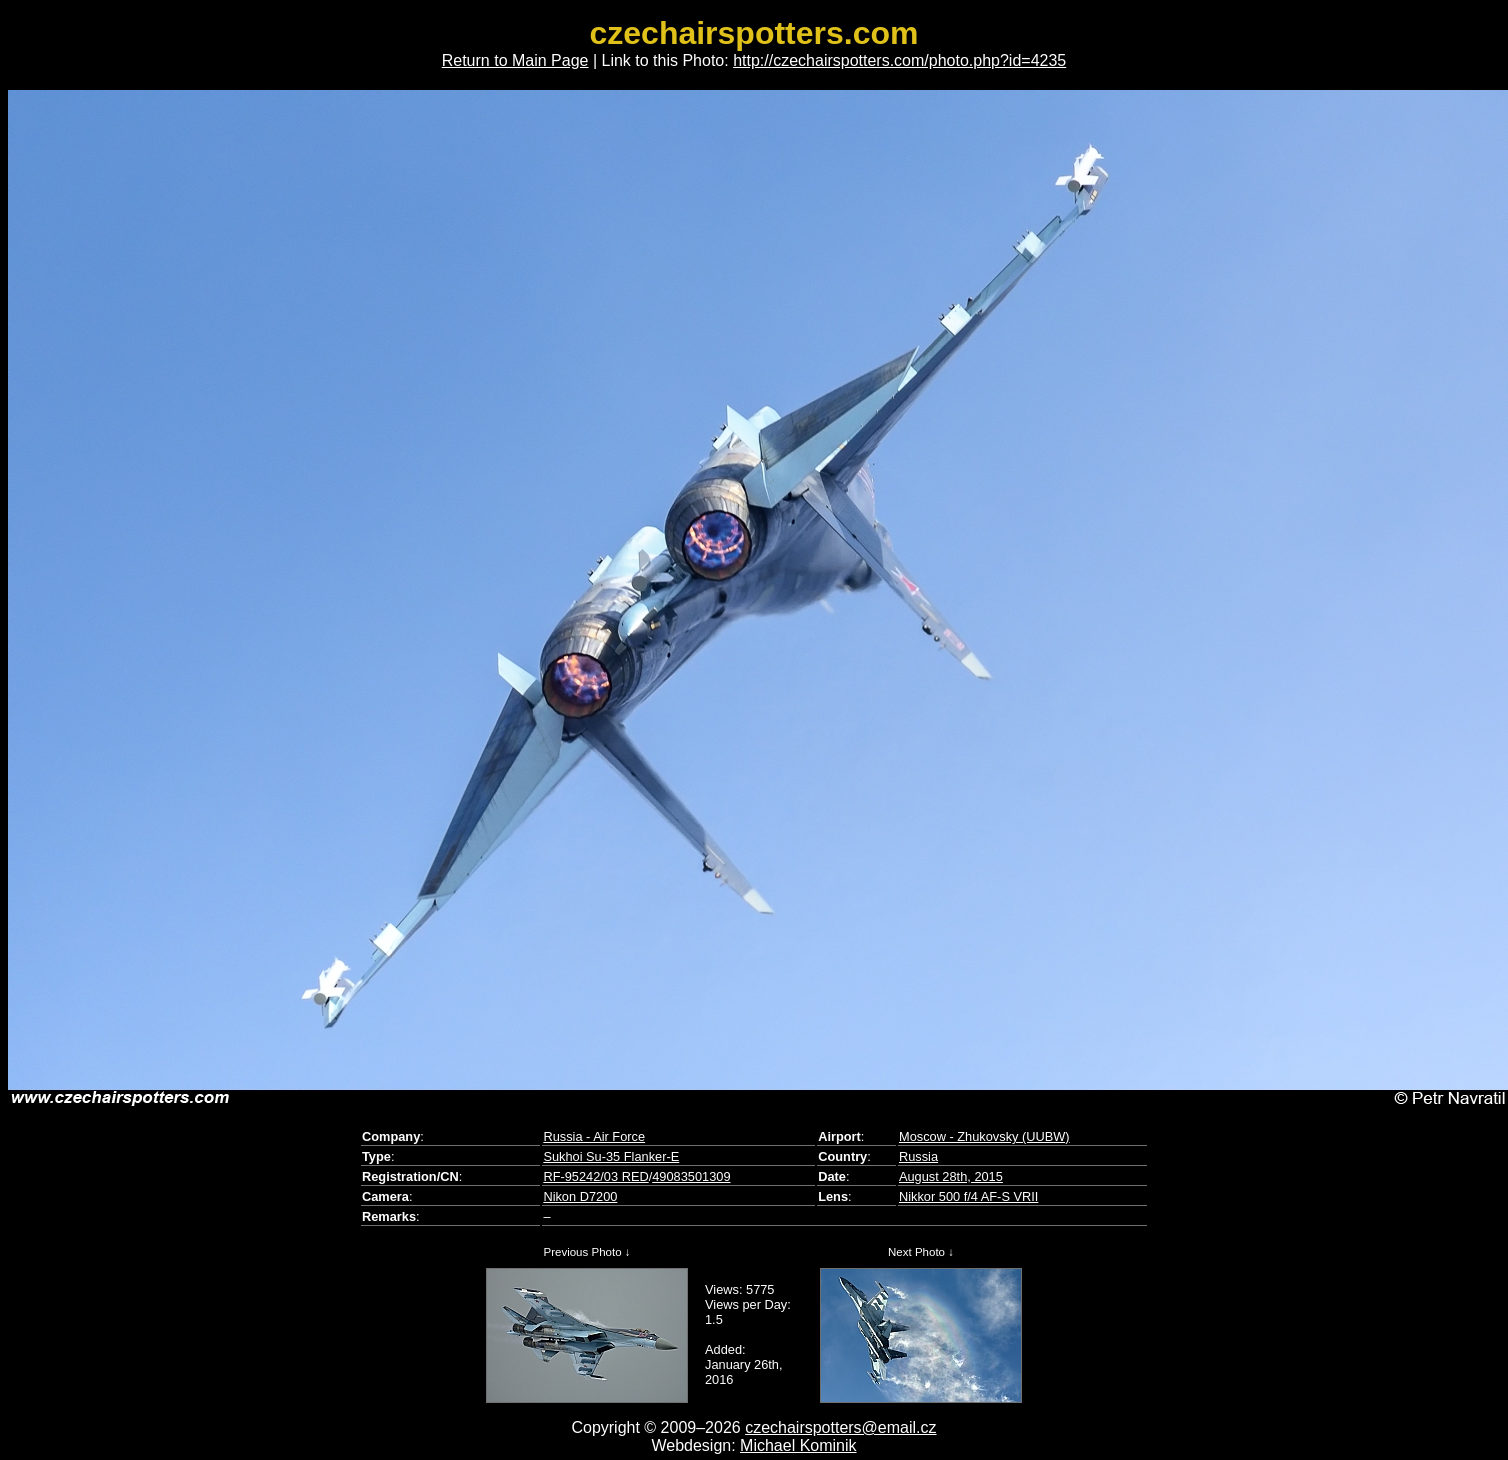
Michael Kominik (798, 1445)
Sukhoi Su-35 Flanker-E (611, 1156)
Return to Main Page (515, 60)
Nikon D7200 (580, 1196)
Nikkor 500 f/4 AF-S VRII (968, 1196)
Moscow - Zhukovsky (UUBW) (984, 1136)
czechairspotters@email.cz (840, 1427)
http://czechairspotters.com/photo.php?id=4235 (899, 60)
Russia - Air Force (594, 1136)
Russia (918, 1156)
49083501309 (691, 1176)
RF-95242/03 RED (595, 1176)
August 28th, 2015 (951, 1176)
